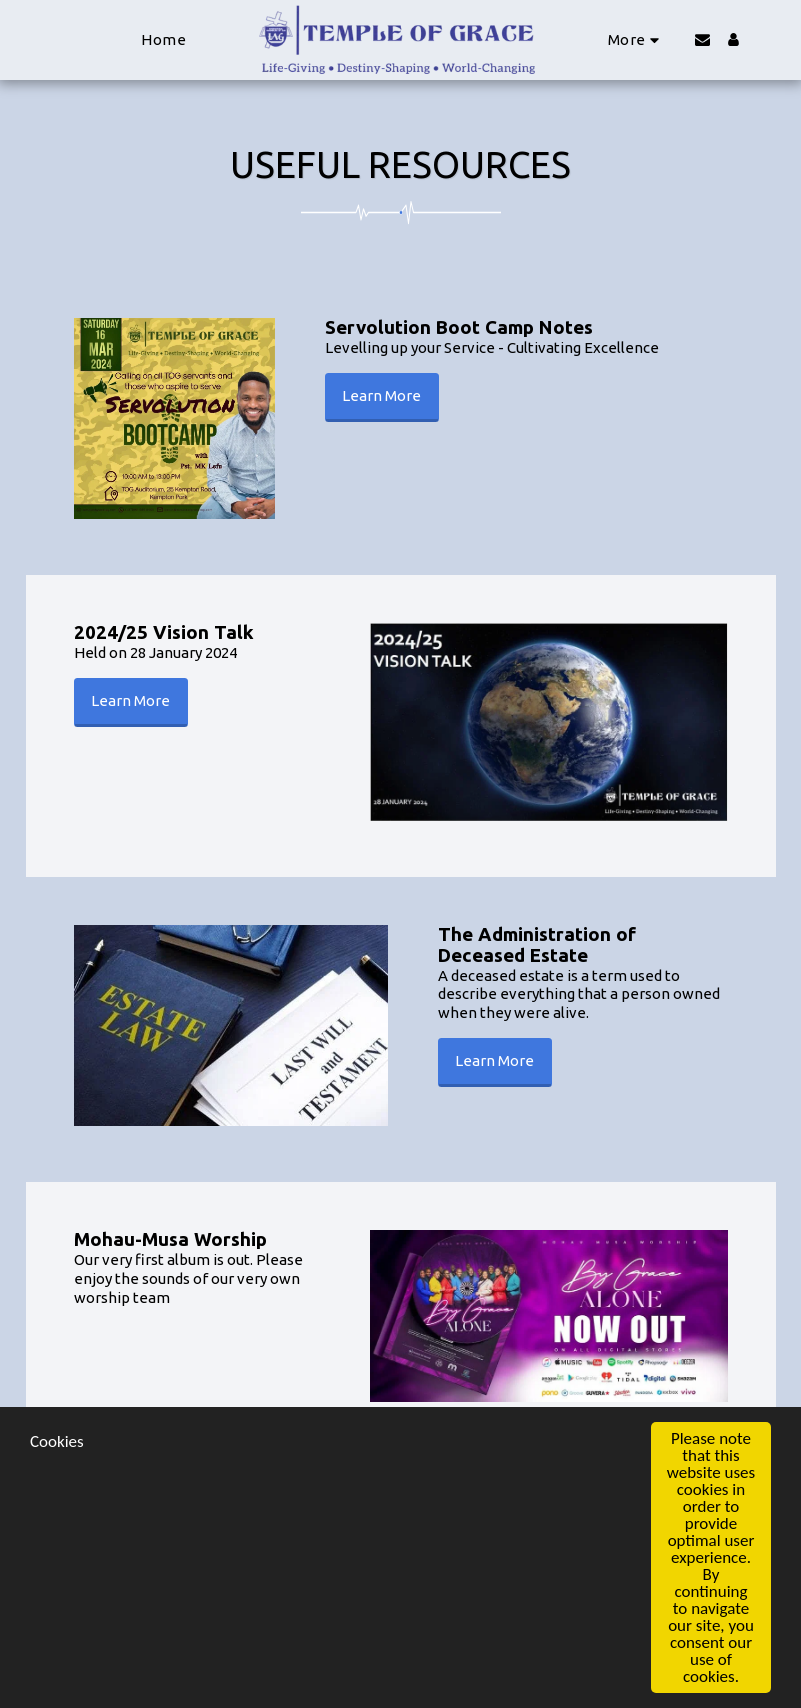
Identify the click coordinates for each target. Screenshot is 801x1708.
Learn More (381, 395)
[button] (702, 39)
